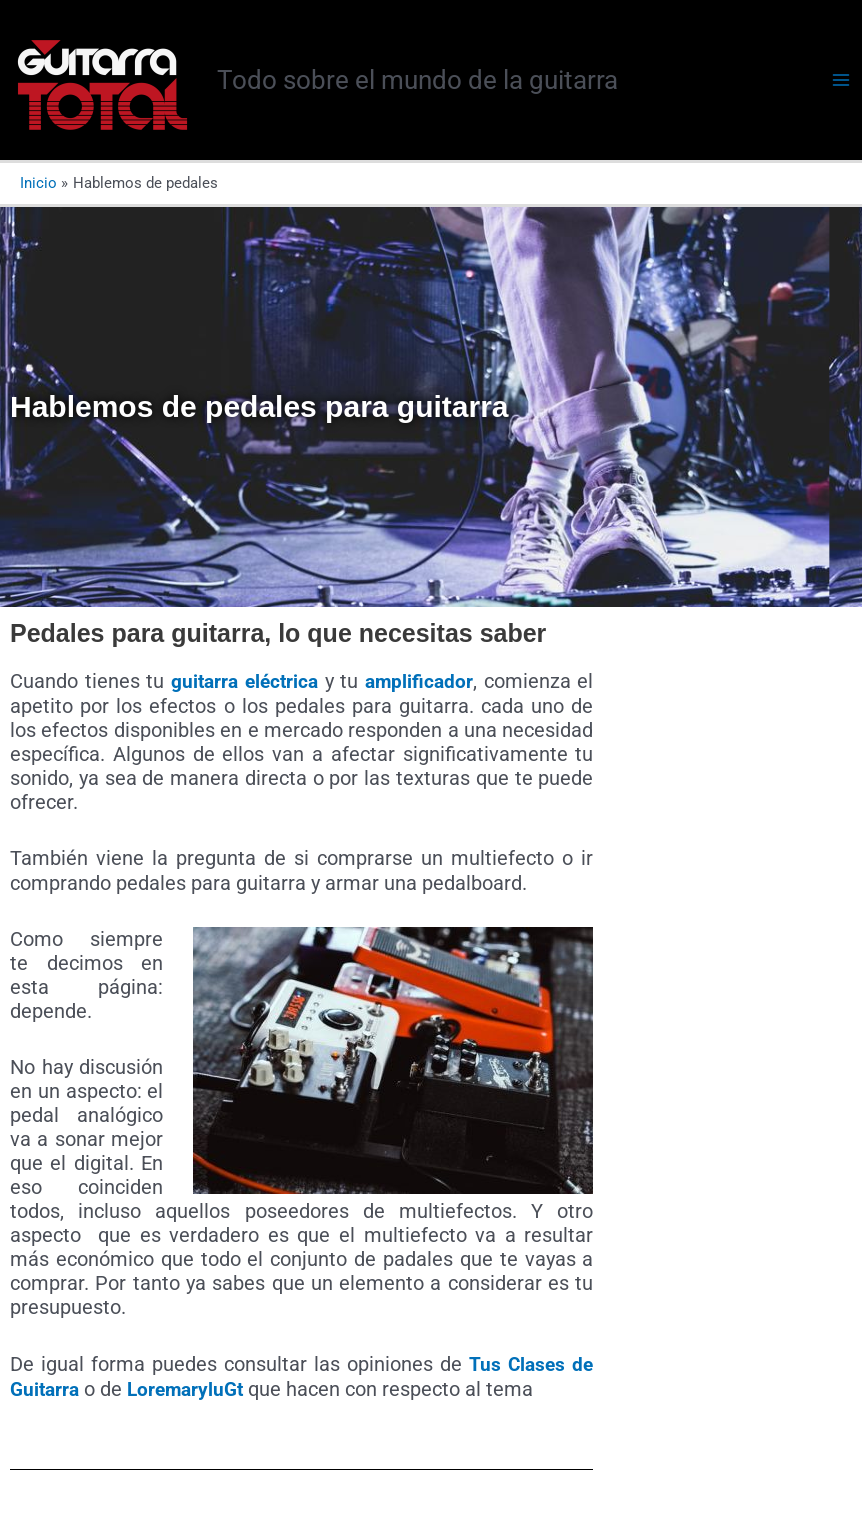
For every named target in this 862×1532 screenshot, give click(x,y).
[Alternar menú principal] (841, 80)
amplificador (419, 681)
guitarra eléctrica (244, 681)
